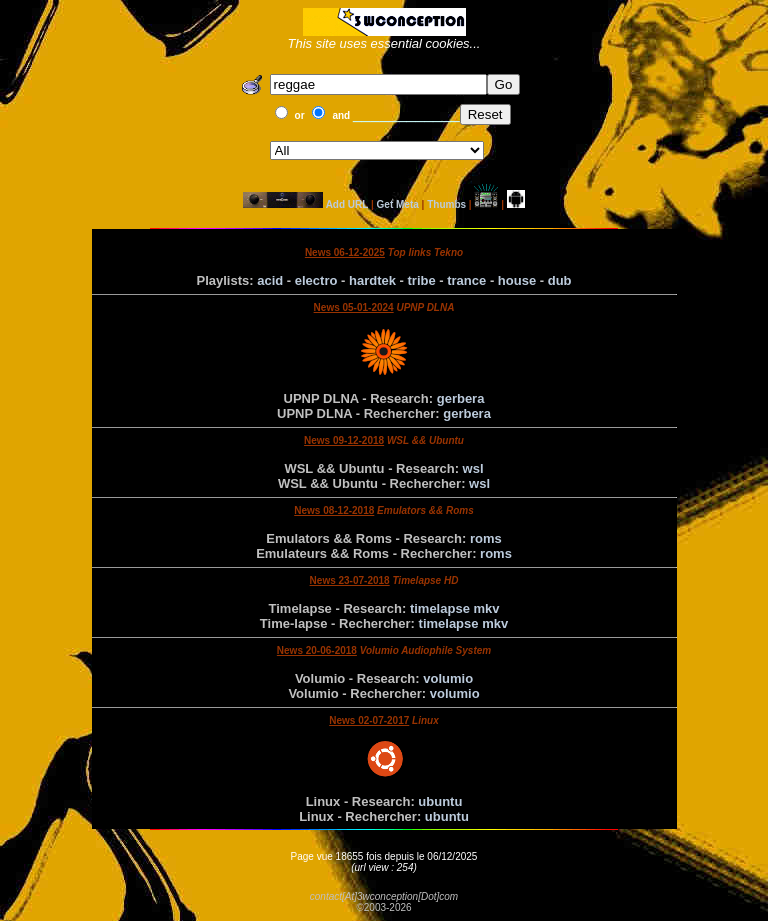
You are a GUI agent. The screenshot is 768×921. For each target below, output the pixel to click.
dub (560, 280)
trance (466, 280)
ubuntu (440, 801)
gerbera (461, 398)
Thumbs (446, 204)
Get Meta (398, 204)
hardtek (372, 280)
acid (270, 280)
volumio (448, 678)
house (517, 280)
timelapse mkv (455, 608)
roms (486, 538)
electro (316, 280)
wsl (473, 468)
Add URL (347, 204)
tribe (422, 280)
